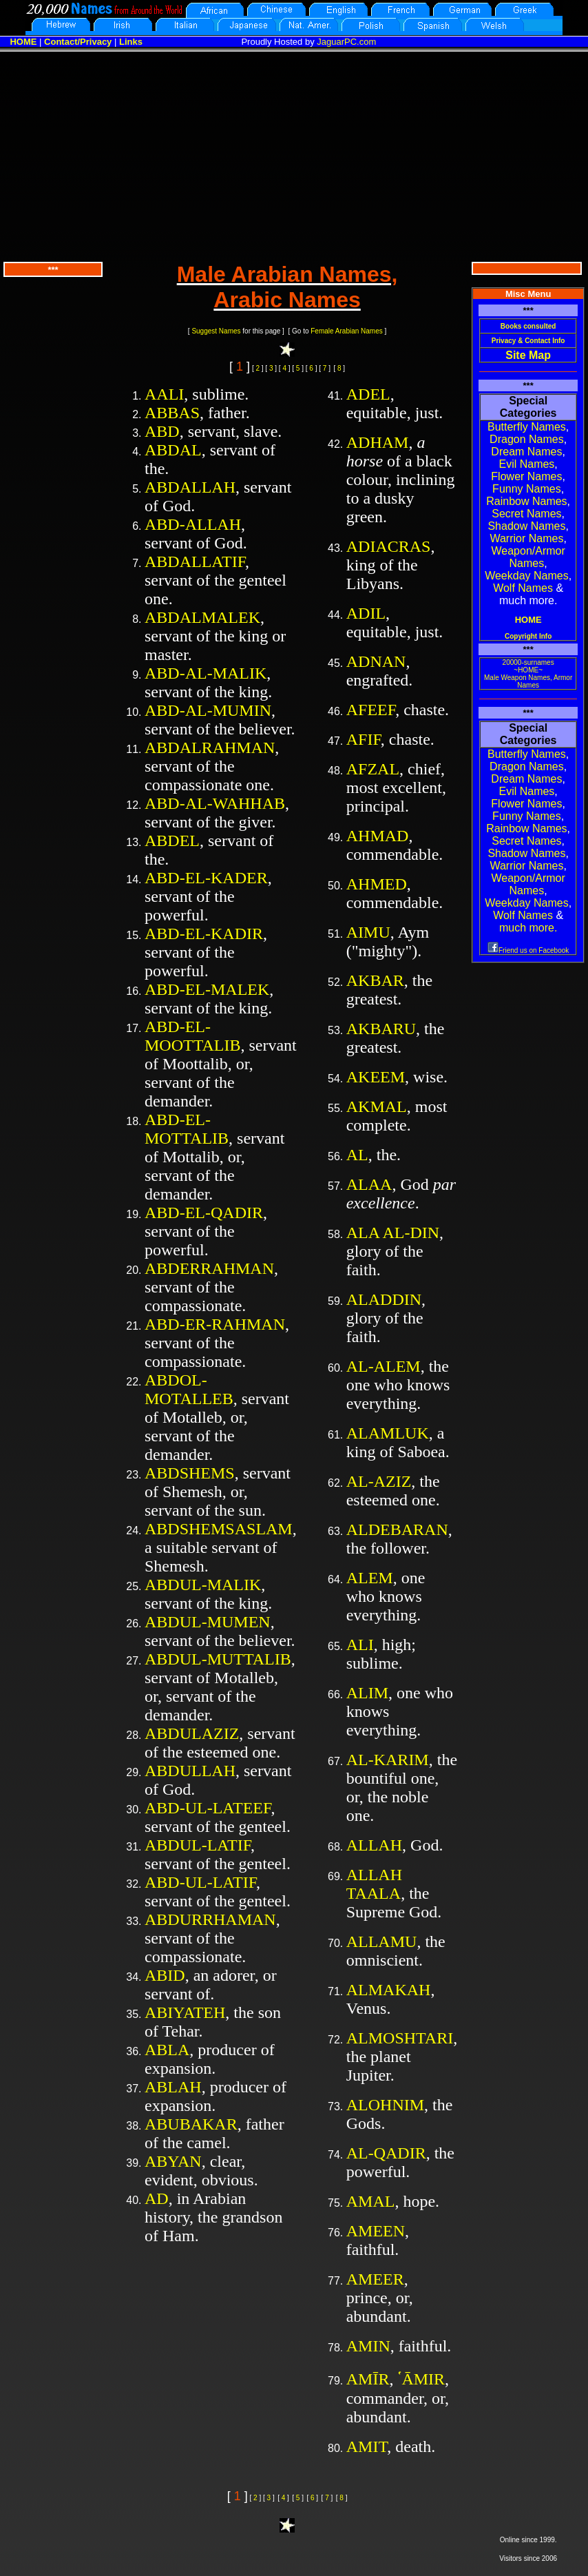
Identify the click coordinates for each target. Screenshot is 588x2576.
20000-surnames (528, 662)
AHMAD (377, 836)
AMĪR (368, 2379)
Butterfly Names (526, 427)
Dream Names (526, 451)
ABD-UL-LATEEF (208, 1808)
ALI (360, 1644)
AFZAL (372, 769)
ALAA (369, 1184)
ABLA (167, 2050)
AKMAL (376, 1106)
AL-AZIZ (379, 1481)
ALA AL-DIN (392, 1232)
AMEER (375, 2279)
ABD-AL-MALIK (205, 673)
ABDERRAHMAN (209, 1268)
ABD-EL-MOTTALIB (187, 1129)
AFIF (363, 739)
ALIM (367, 1693)
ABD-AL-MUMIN (208, 710)
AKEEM (375, 1077)
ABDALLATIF (195, 561)
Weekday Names (527, 575)
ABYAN (173, 2161)
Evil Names (526, 464)
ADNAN (376, 661)
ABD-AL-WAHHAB (215, 803)
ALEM (369, 1578)
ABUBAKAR (191, 2124)
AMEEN (375, 2231)
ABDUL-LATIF (198, 1845)
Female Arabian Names (347, 331)
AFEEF (370, 710)
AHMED (376, 884)
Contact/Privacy (78, 42)
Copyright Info (528, 636)
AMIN (368, 2346)
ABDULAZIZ (192, 1733)
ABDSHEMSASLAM (219, 1529)
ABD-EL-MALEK (207, 989)
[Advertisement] (294, 155)
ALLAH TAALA (374, 1884)
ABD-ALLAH (193, 524)
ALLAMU (381, 1941)
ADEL (368, 394)
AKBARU (381, 1029)
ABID (165, 1975)
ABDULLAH (190, 1771)
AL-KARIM (387, 1760)
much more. (528, 928)
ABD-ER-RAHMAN (215, 1324)
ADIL (366, 613)
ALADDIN (383, 1299)
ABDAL (173, 450)
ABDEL (172, 840)
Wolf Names (523, 588)
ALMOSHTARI (399, 2038)
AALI (164, 394)
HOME (23, 42)
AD (157, 2198)
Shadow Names (526, 526)
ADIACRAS (388, 546)
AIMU (368, 932)
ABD (162, 431)
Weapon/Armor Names (528, 557)
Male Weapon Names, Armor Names (528, 681)
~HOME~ (528, 670)
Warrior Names (526, 538)
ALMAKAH (388, 1990)
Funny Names (526, 489)
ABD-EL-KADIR (204, 933)
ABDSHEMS (190, 1473)
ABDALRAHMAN (210, 747)
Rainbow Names (526, 501)
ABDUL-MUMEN (208, 1622)
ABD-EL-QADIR (204, 1213)
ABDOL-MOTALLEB (189, 1389)
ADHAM (377, 442)
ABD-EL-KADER (206, 878)
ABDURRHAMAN (210, 1919)
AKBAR (375, 980)
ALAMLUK (387, 1433)
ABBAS (172, 413)
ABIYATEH (185, 2012)
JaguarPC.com (346, 42)
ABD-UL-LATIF (200, 1882)
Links (131, 42)
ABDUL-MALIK (203, 1585)
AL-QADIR (386, 2153)
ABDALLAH (190, 487)
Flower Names (526, 476)
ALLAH (374, 1845)
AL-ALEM (383, 1366)
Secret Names (526, 513)
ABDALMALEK (202, 617)
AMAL (370, 2201)
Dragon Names (527, 439)
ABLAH (173, 2087)
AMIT (367, 2446)
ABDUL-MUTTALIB (218, 1659)
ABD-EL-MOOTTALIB (192, 1036)
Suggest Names (215, 331)
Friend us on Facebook (528, 950)
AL (357, 1155)
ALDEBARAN (397, 1529)
